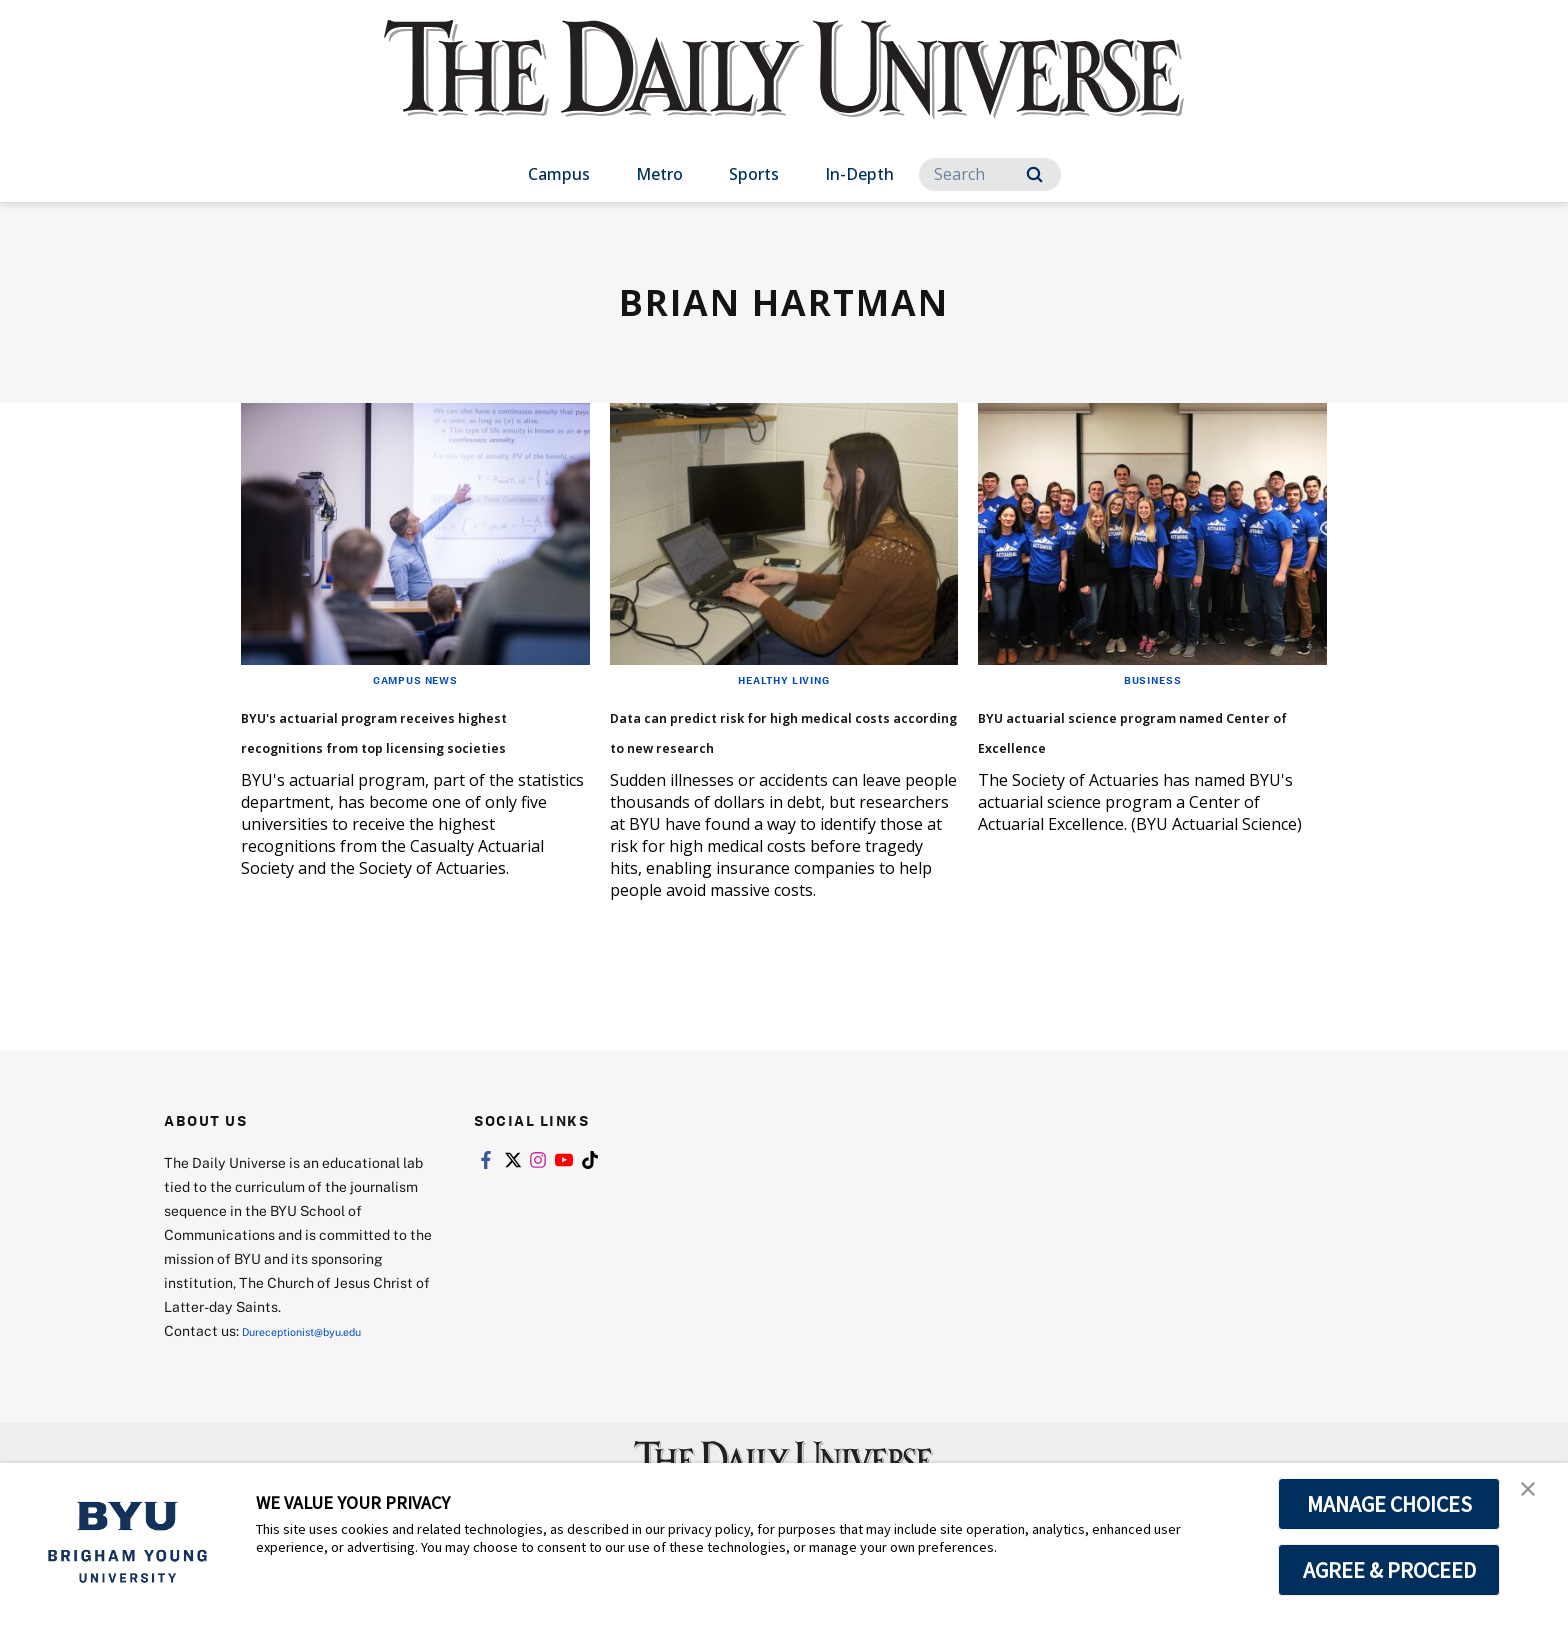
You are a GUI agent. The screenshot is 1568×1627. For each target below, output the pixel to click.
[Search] (990, 174)
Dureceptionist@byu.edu (322, 1368)
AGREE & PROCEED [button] (1389, 1570)
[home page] (784, 89)
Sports (754, 174)
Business (1153, 679)
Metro (659, 174)
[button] (1535, 1499)
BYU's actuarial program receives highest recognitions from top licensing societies (385, 758)
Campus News (415, 679)
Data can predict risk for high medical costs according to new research (783, 743)
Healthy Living (783, 679)
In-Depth (859, 174)
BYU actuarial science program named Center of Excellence (1132, 743)
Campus (559, 174)
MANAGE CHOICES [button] (1389, 1504)
